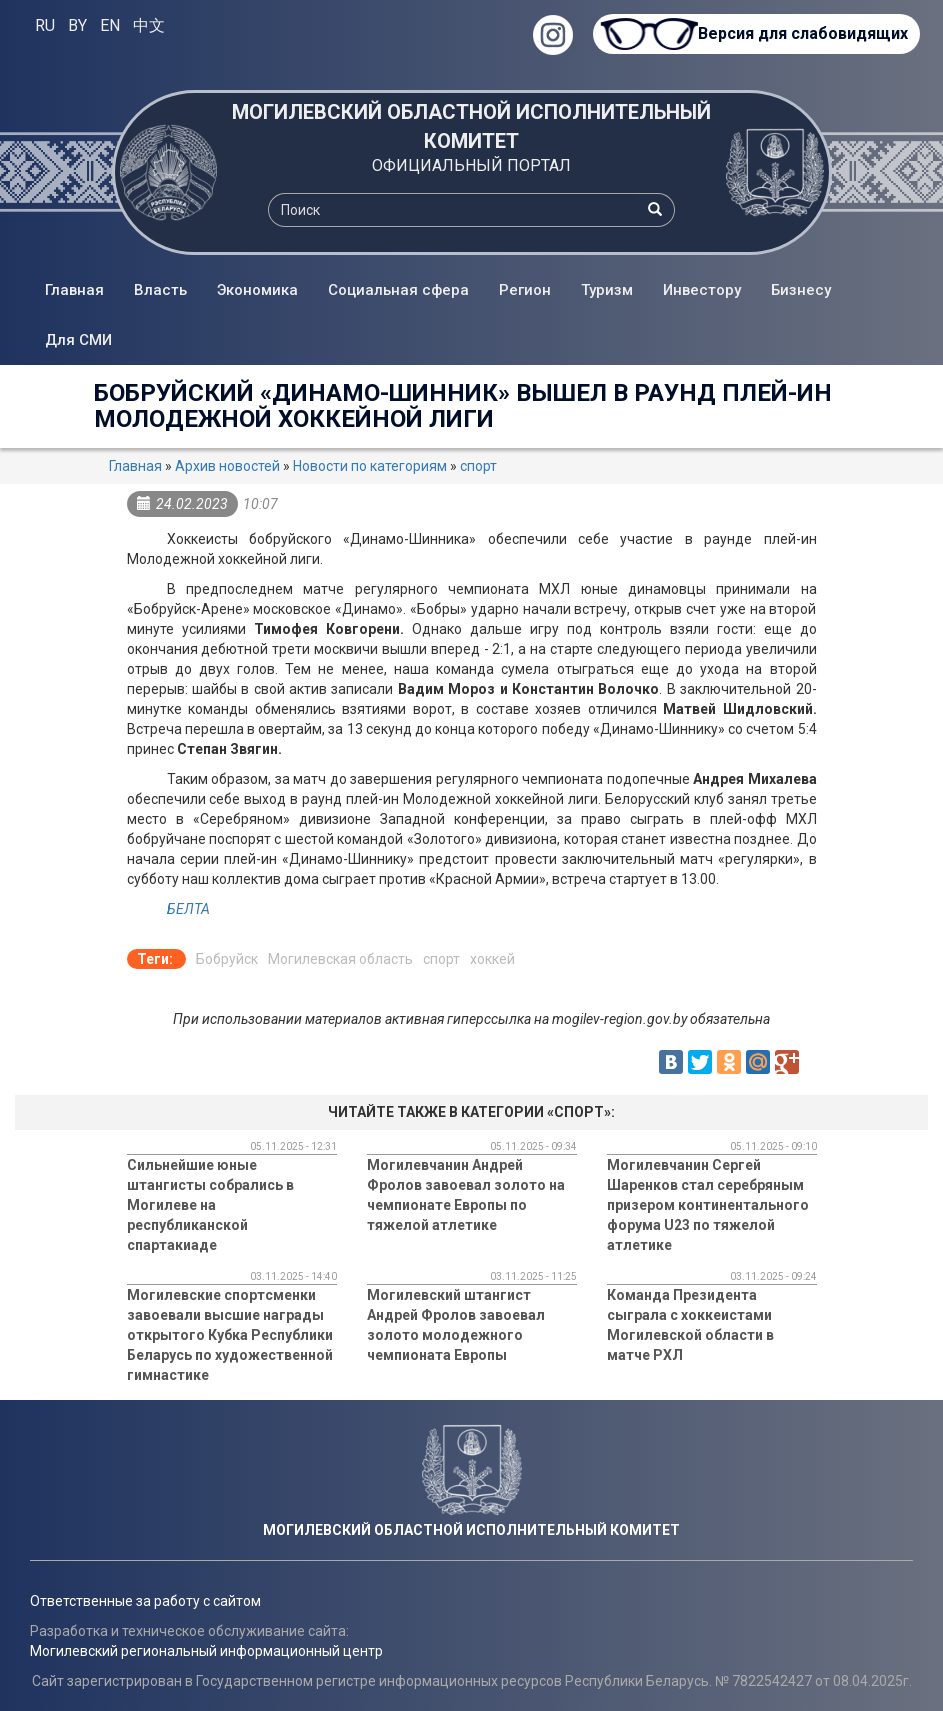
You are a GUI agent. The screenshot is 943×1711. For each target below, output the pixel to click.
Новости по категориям (370, 466)
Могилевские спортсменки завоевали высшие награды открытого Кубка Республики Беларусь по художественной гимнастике (230, 1335)
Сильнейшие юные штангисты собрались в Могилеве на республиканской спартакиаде (210, 1205)
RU (45, 25)
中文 (149, 25)
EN (110, 25)
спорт (478, 466)
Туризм (607, 290)
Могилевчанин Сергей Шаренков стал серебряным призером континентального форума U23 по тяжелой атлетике (708, 1205)
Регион (525, 290)
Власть (160, 290)
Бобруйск (227, 959)
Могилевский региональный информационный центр (206, 1651)
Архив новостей (227, 466)
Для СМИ (78, 340)
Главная (74, 290)
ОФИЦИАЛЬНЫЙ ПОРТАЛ (471, 165)
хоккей (492, 959)
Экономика (257, 290)
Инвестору (702, 290)
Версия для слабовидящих (803, 33)
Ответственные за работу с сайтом (145, 1601)
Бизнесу (801, 290)
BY (77, 25)
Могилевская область (340, 959)
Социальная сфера (398, 290)
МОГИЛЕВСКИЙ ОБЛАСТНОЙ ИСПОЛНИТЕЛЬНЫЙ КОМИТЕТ (471, 126)
